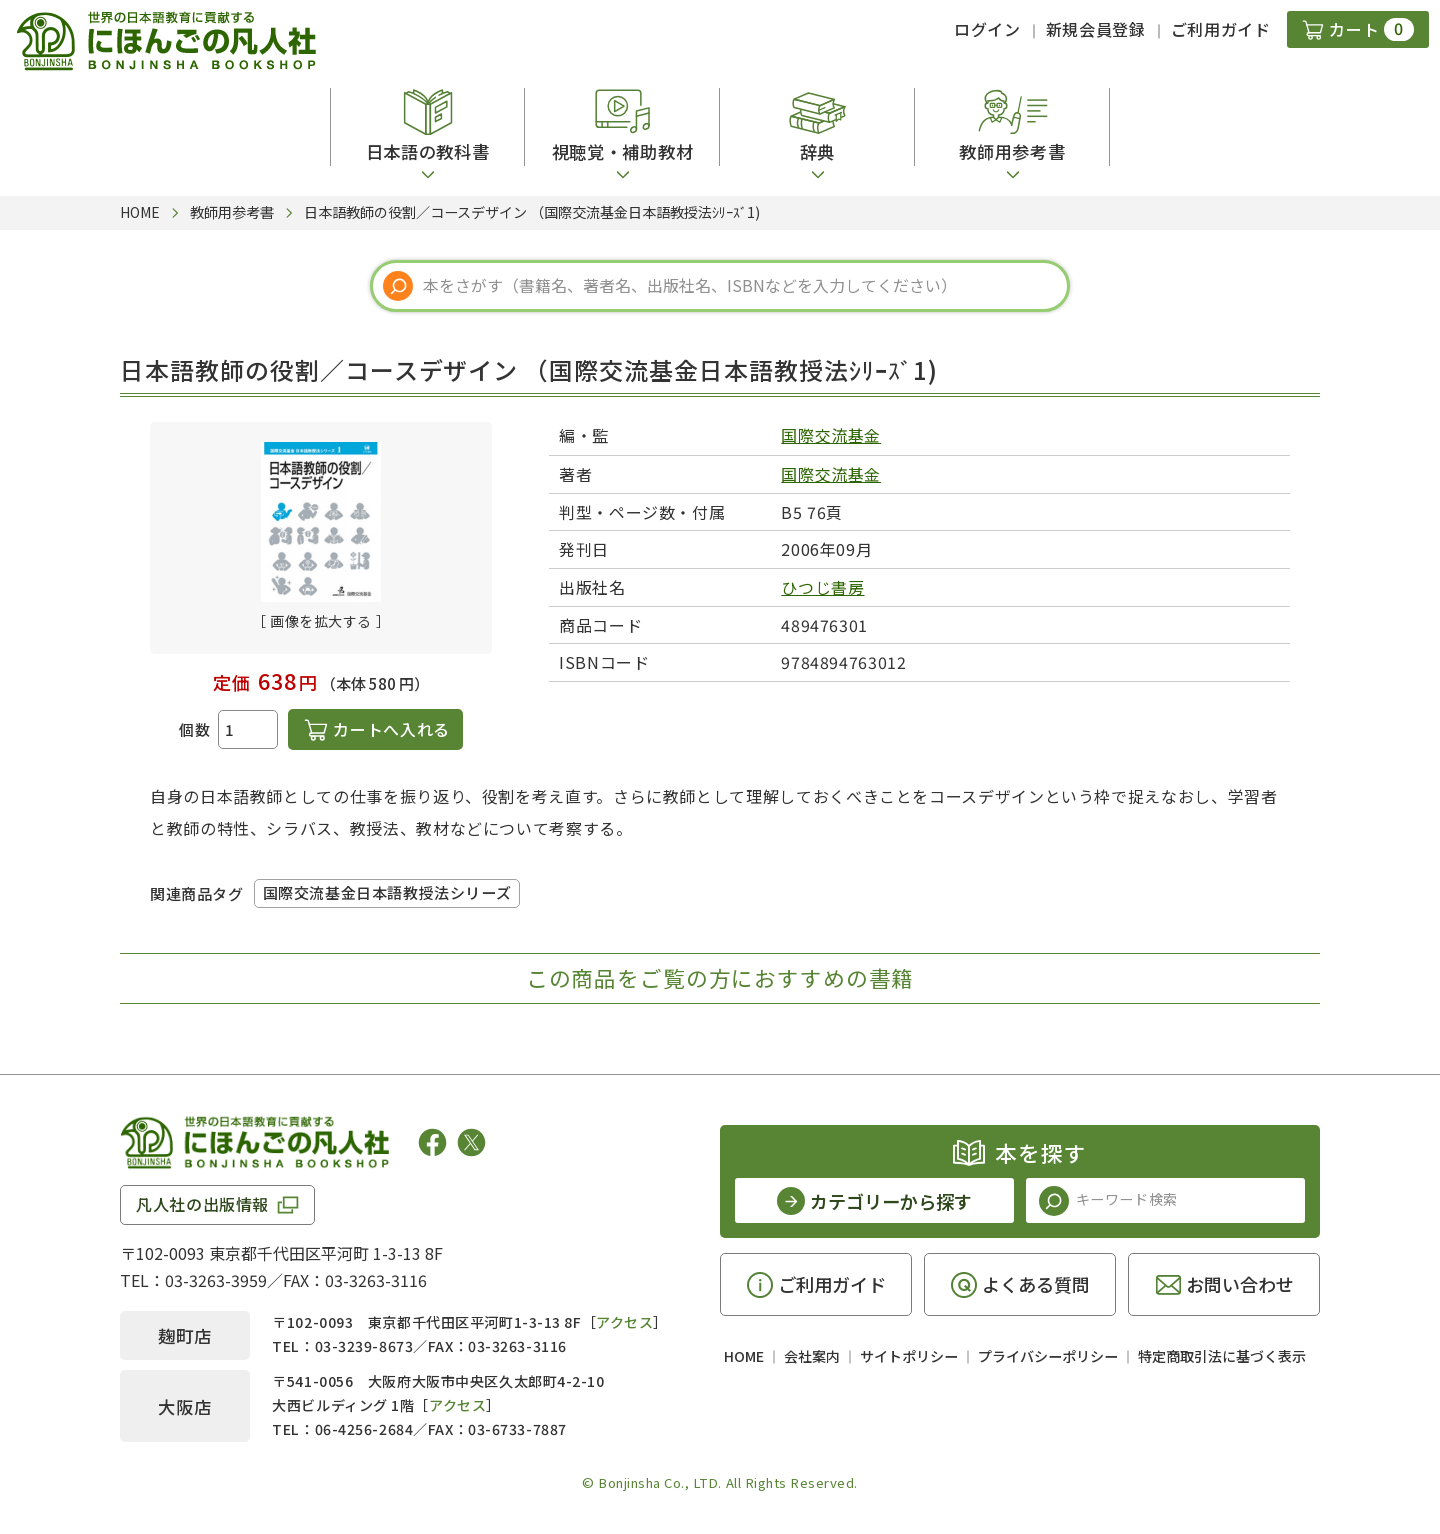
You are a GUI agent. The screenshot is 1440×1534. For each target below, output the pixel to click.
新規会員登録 (1096, 29)
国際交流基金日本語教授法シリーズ (387, 892)
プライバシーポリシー (1048, 1356)
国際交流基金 (831, 435)
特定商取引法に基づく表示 (1222, 1356)
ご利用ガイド (1221, 29)
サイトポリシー (909, 1356)
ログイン (987, 29)
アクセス (624, 1322)
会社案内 (812, 1356)
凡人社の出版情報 (202, 1204)
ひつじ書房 (822, 587)
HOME (744, 1356)
